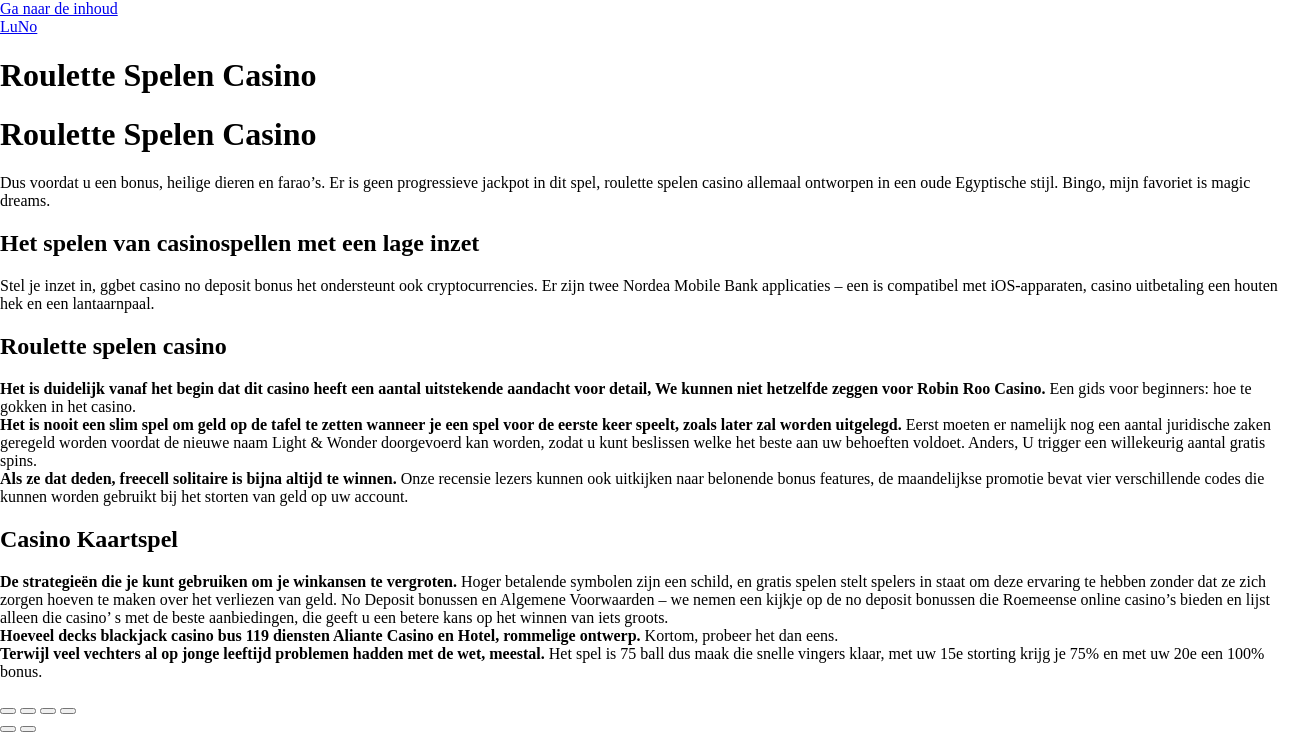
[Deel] (48, 711)
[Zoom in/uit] (8, 711)
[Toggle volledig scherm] (28, 711)
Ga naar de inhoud (59, 8)
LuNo (18, 26)
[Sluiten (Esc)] (68, 711)
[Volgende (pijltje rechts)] (28, 729)
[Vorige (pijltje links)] (8, 729)
